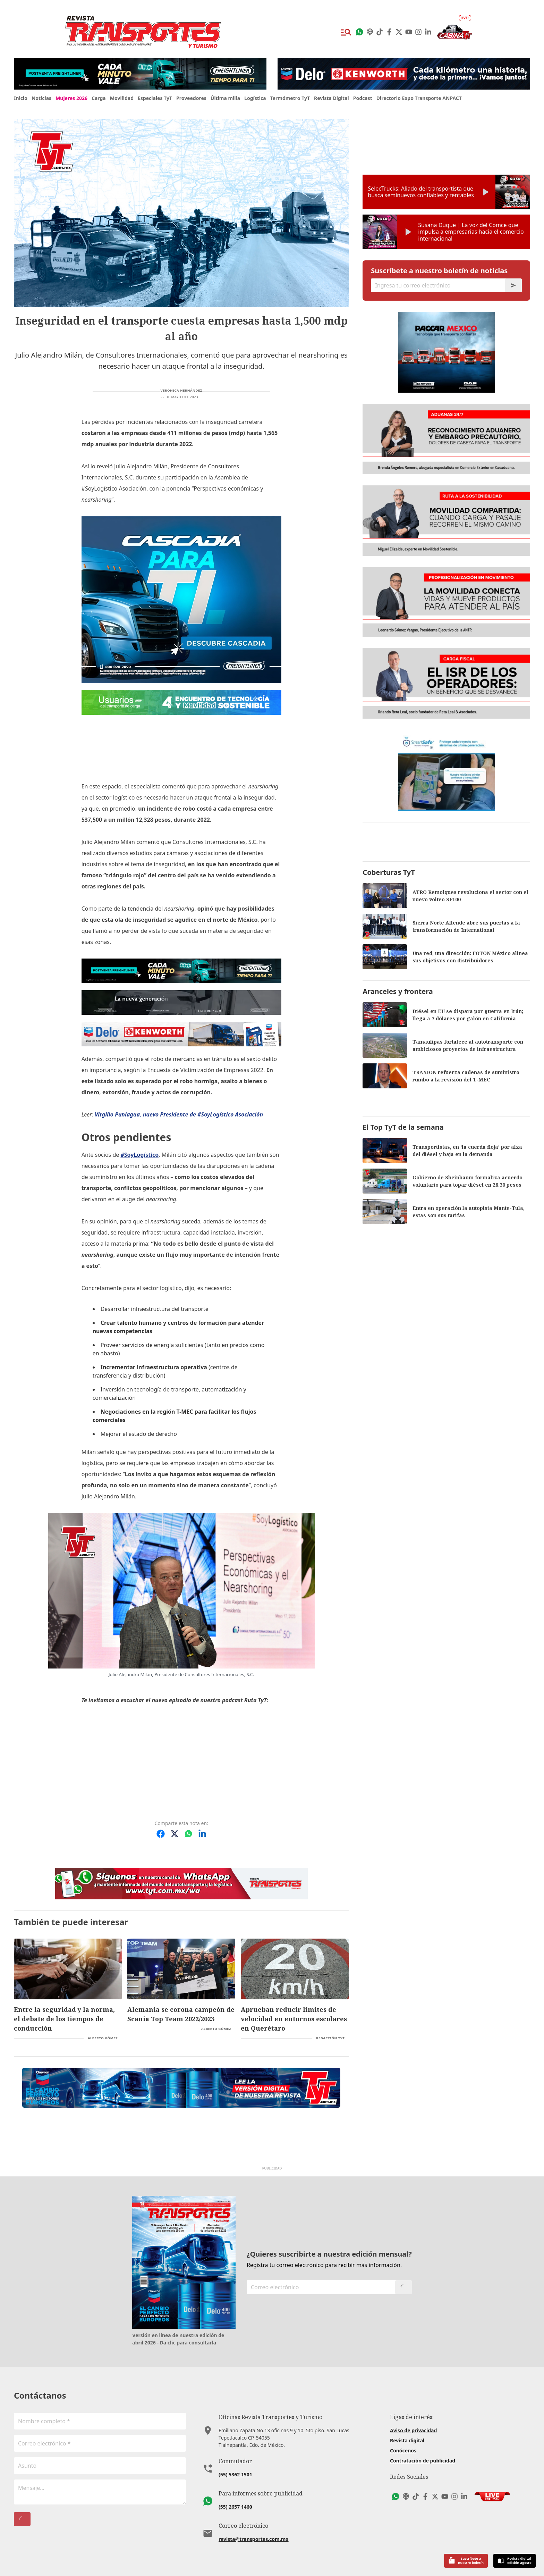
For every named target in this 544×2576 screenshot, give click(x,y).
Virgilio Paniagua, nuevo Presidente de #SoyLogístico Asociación (179, 1114)
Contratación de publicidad (422, 2460)
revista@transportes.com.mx (253, 2539)
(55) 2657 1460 (235, 2506)
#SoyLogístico (139, 1155)
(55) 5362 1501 (235, 2474)
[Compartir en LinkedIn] (202, 1834)
